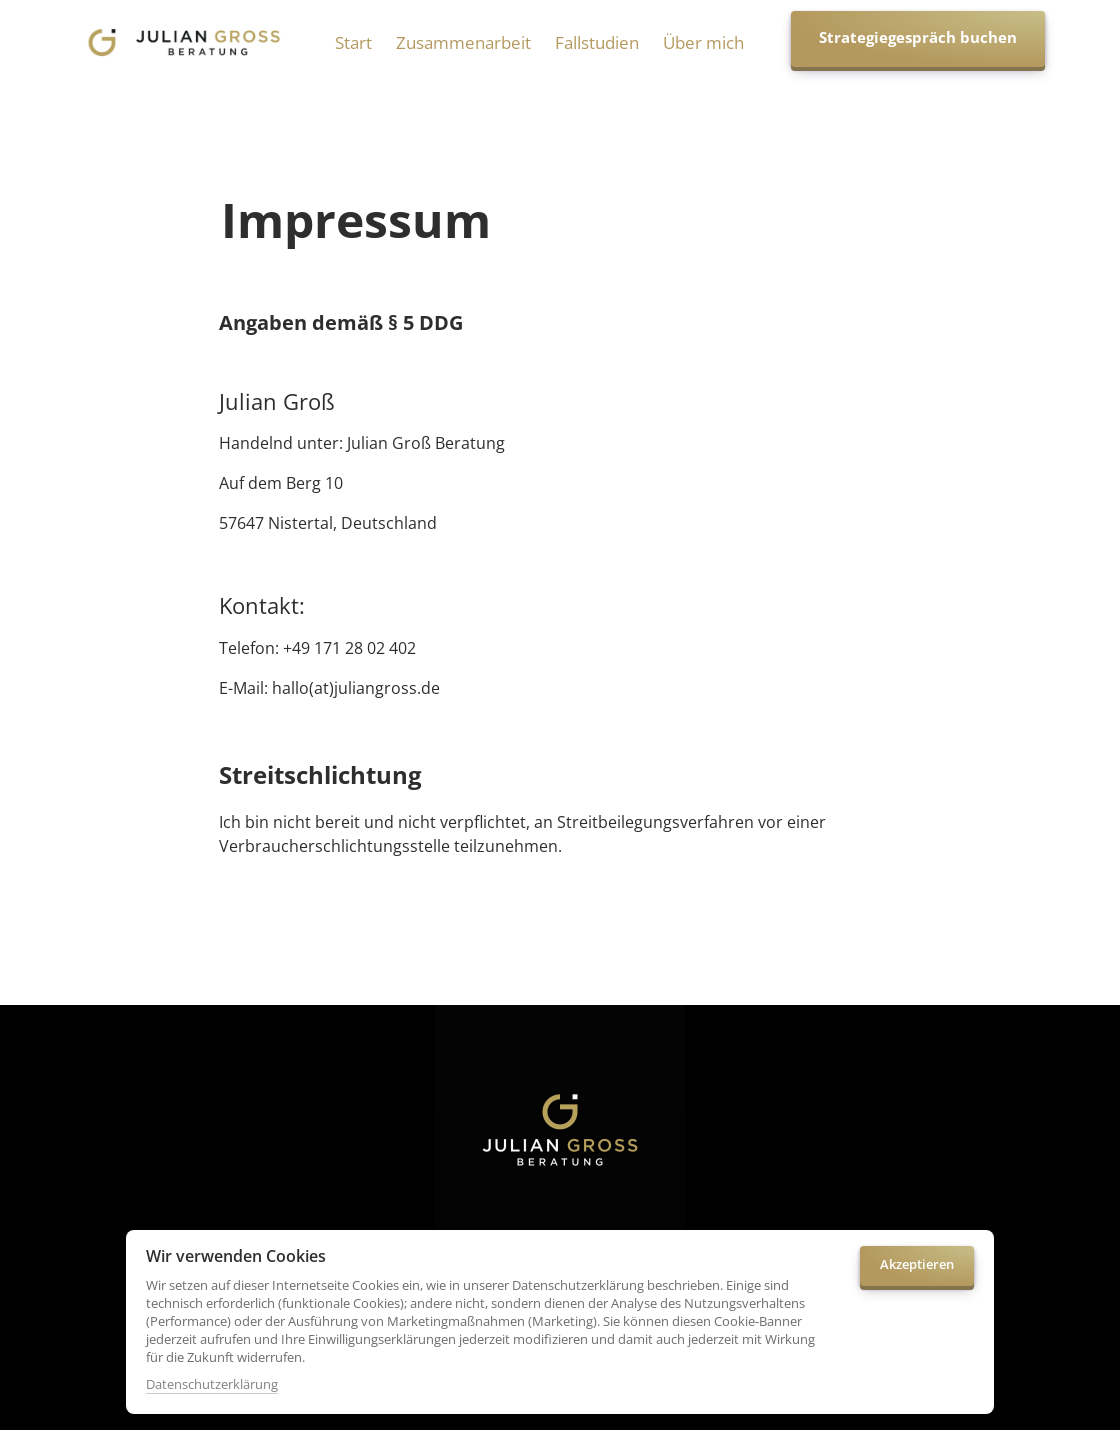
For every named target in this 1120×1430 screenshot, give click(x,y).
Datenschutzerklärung (212, 1384)
